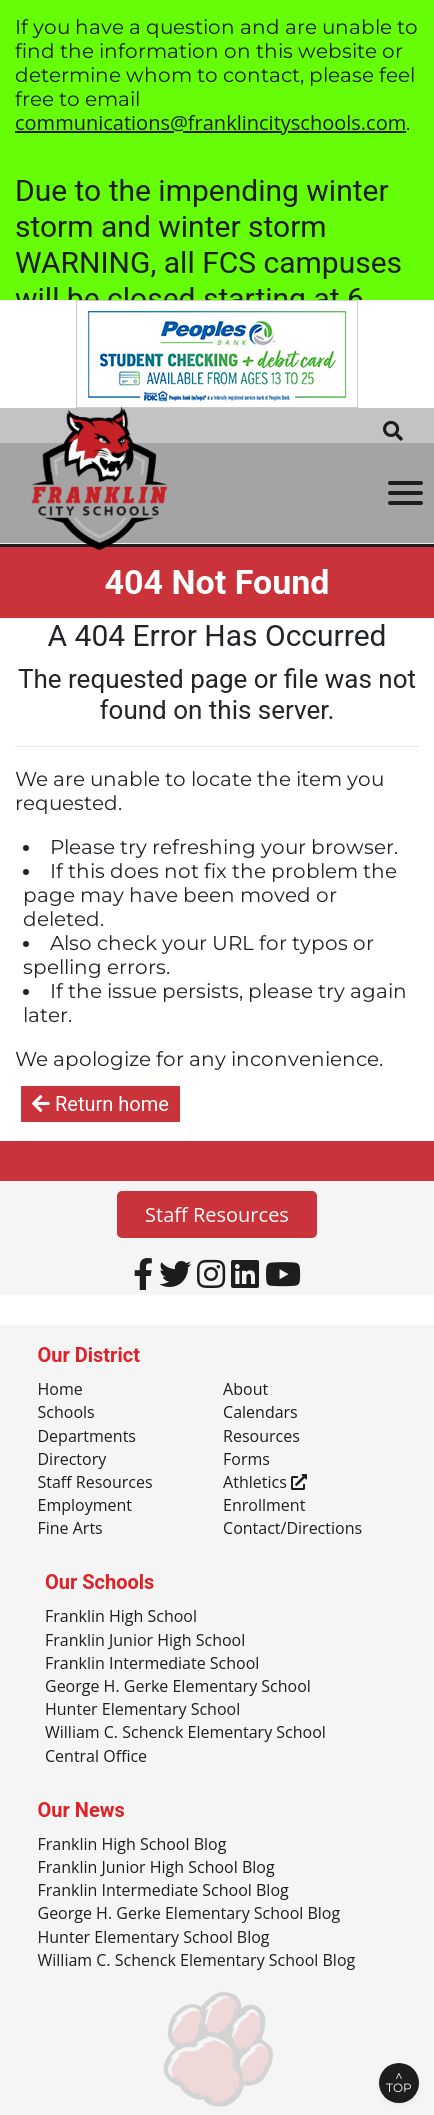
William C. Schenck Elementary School (185, 1733)
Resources (261, 1437)
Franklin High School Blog (132, 1845)
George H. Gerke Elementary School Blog (189, 1914)
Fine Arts (70, 1529)
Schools (66, 1413)
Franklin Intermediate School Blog (163, 1891)
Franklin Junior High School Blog (156, 1868)
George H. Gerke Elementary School (178, 1687)
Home (60, 1390)
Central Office (96, 1757)
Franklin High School (121, 1617)
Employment (85, 1506)
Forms (246, 1460)
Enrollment (264, 1506)
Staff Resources (217, 1214)
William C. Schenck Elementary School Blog (197, 1961)
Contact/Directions (292, 1529)
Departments (87, 1437)
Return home (100, 1104)
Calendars (260, 1413)
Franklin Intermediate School (152, 1664)
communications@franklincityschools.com (210, 122)
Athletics (265, 1483)
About (245, 1390)
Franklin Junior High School (145, 1641)
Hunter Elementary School (142, 1710)
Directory (72, 1460)
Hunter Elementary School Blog (154, 1938)
